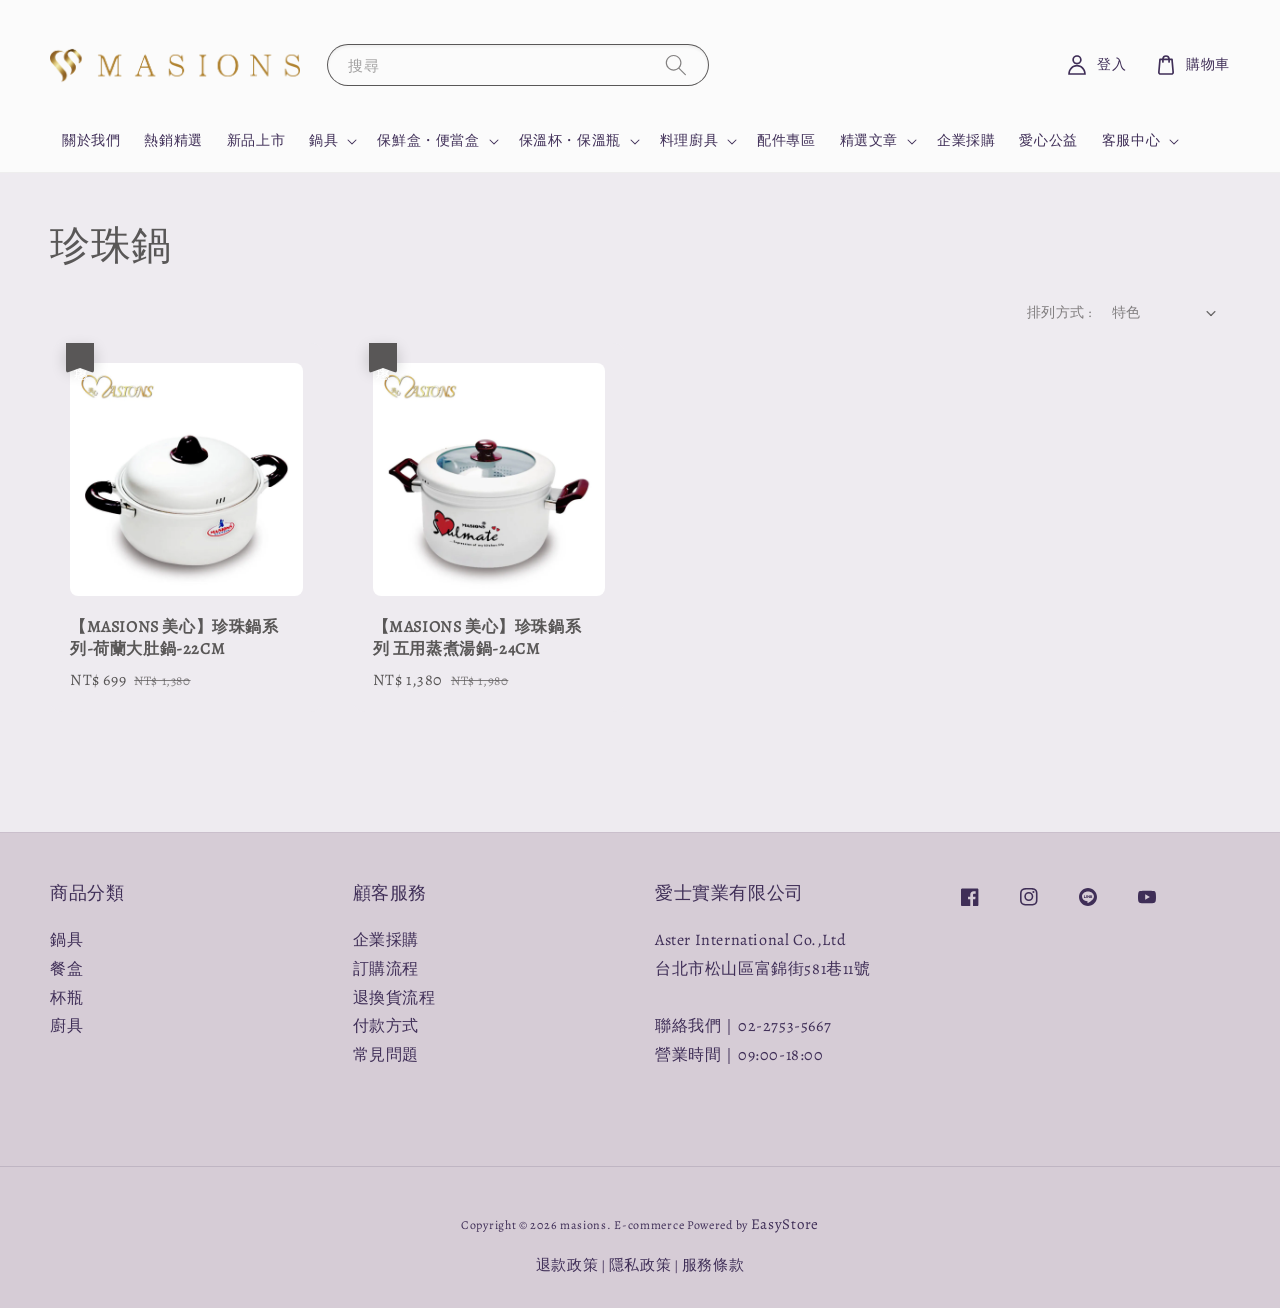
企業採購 (966, 140)
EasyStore (785, 1224)
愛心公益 (1048, 140)
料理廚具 (689, 141)
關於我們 (91, 140)
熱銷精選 (173, 140)
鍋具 (323, 141)
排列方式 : (1059, 312)
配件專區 (786, 140)
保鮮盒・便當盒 (428, 141)
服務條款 (713, 1265)
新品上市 (256, 140)
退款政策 (567, 1265)
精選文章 (869, 141)
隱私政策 (640, 1265)
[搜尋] (676, 64)
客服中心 (1131, 141)
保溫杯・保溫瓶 (570, 141)
